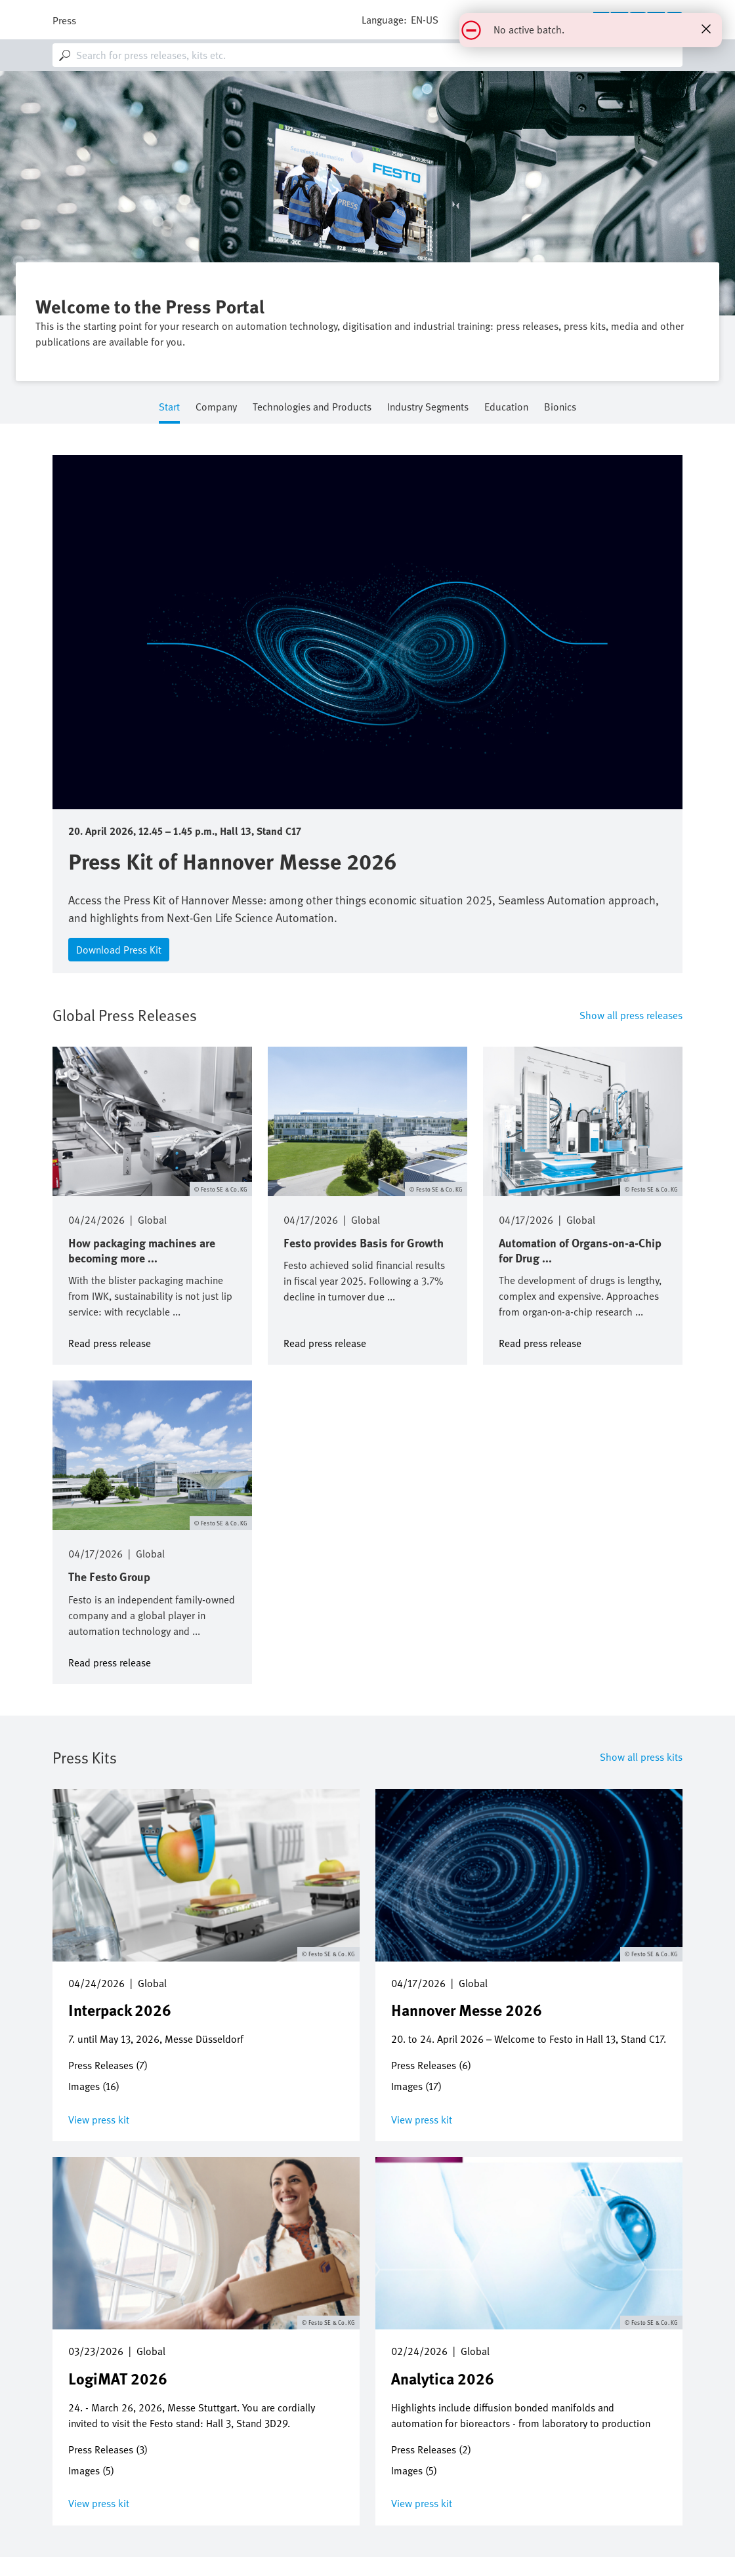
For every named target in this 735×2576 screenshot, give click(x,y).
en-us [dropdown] (424, 19)
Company (216, 407)
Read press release (109, 1342)
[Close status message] (706, 28)
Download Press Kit (118, 949)
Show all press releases (630, 1015)
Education (506, 407)
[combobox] (367, 55)
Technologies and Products (312, 407)
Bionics (560, 407)
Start (169, 407)
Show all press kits (641, 1757)
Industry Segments (428, 407)
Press (64, 20)
